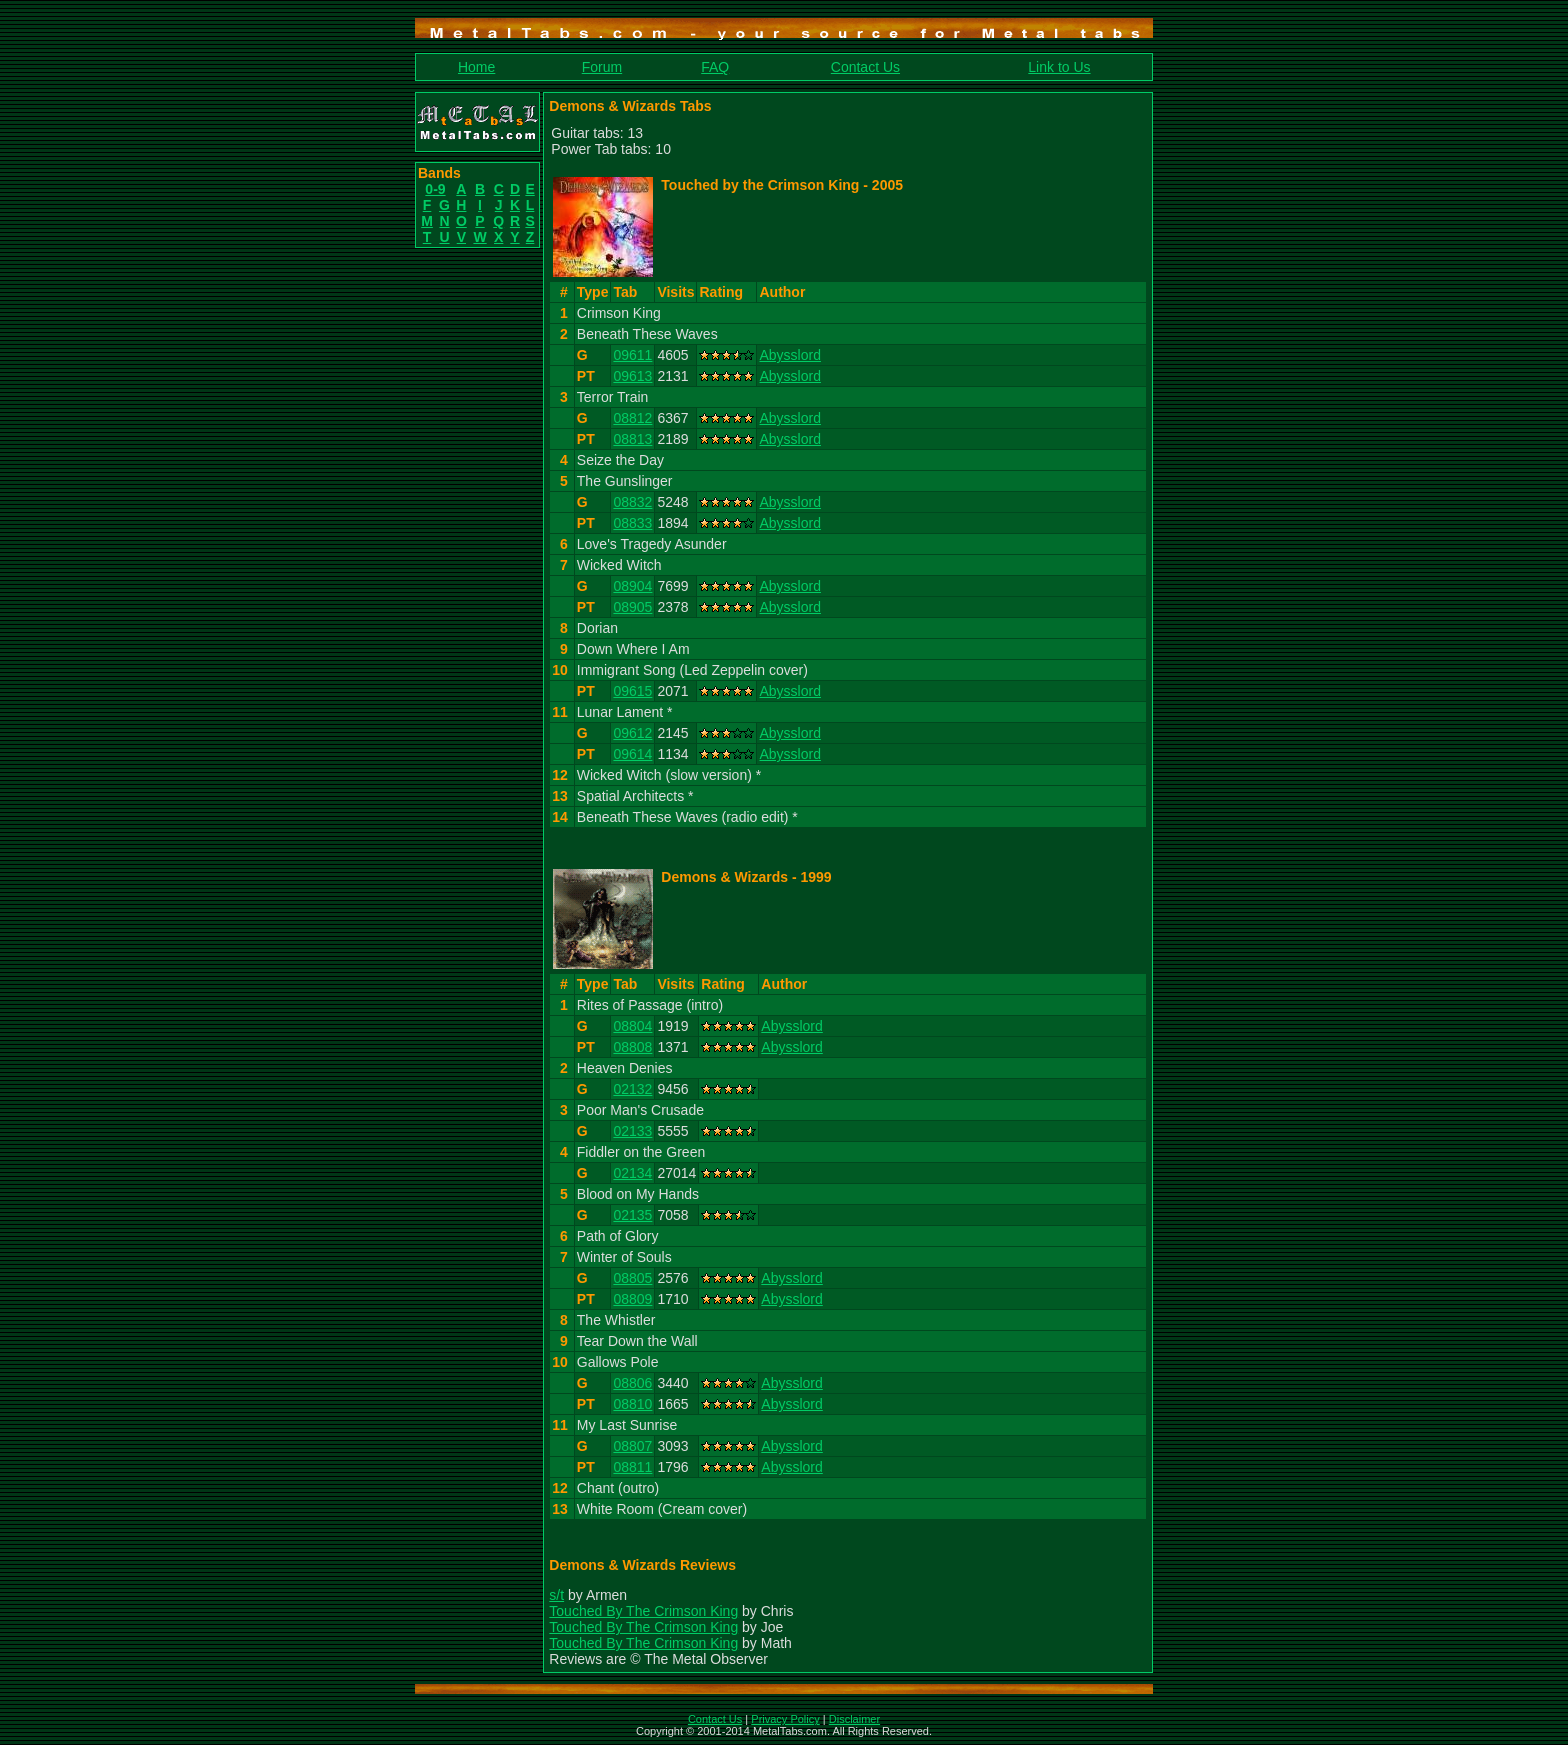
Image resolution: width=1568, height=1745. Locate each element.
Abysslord (789, 355)
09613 (632, 376)
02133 (632, 1131)
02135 (632, 1215)
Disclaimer (854, 1719)
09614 (632, 754)
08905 (632, 607)
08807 (632, 1446)
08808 (632, 1047)
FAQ (715, 67)
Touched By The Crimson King (643, 1611)
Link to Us (1059, 67)
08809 (632, 1299)
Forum (602, 67)
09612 (632, 733)
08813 (632, 439)
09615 (632, 691)
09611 (632, 355)
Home (476, 67)
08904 (632, 586)
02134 (632, 1173)
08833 (632, 523)
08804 (632, 1026)
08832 (632, 502)
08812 (632, 418)
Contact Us (865, 67)
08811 (632, 1467)
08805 (632, 1278)
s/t (556, 1595)
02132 (632, 1089)
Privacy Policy (785, 1719)
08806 (632, 1383)
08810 (632, 1404)
